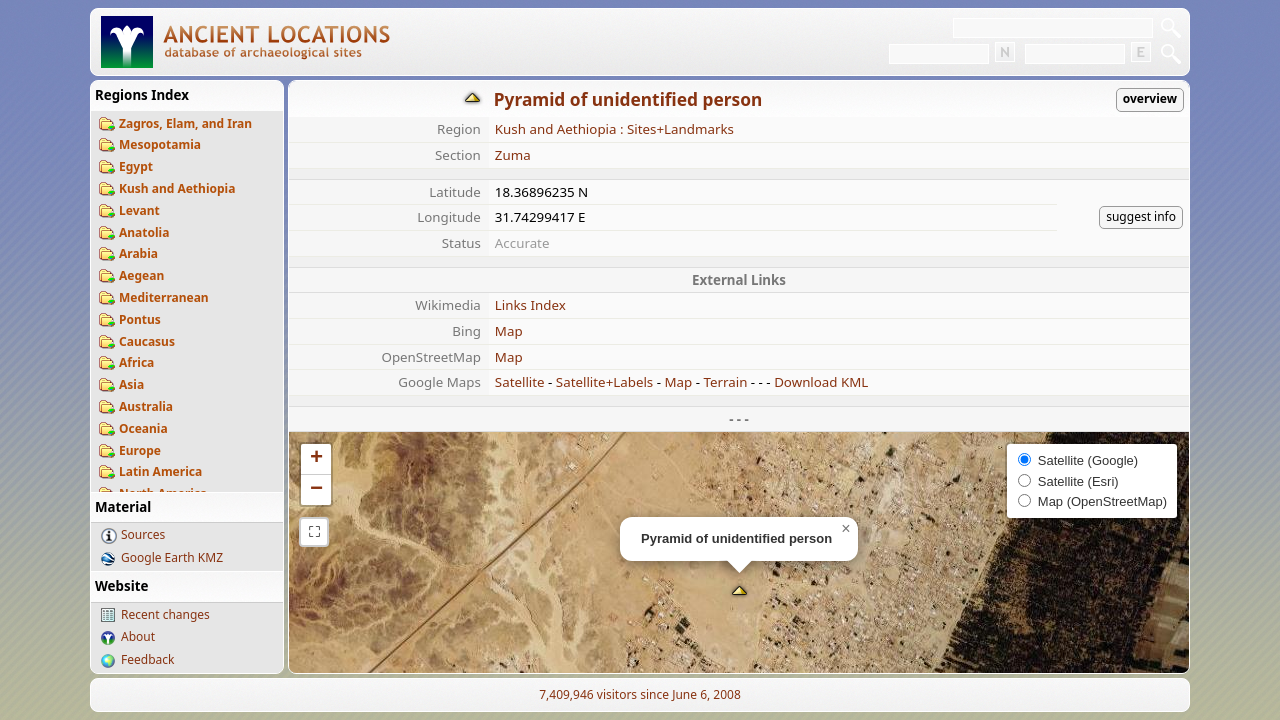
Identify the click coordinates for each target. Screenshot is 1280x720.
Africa (136, 362)
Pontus (140, 319)
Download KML (821, 382)
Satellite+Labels (604, 382)
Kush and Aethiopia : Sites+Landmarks (614, 129)
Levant (139, 210)
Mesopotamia (160, 144)
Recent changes (165, 614)
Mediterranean (164, 297)
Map (509, 331)
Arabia (138, 253)
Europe (140, 450)
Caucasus (147, 341)
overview (1150, 98)
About (138, 636)
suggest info (1141, 216)
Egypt (136, 166)
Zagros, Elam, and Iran (185, 123)
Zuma (513, 155)
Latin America (160, 471)
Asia (131, 384)
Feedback (147, 659)
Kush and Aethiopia (177, 188)
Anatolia (144, 232)
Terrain (725, 382)
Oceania (143, 428)
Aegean (141, 275)
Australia (146, 406)
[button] (739, 592)
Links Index (530, 305)
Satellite (520, 382)
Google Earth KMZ (172, 557)
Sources (143, 534)
